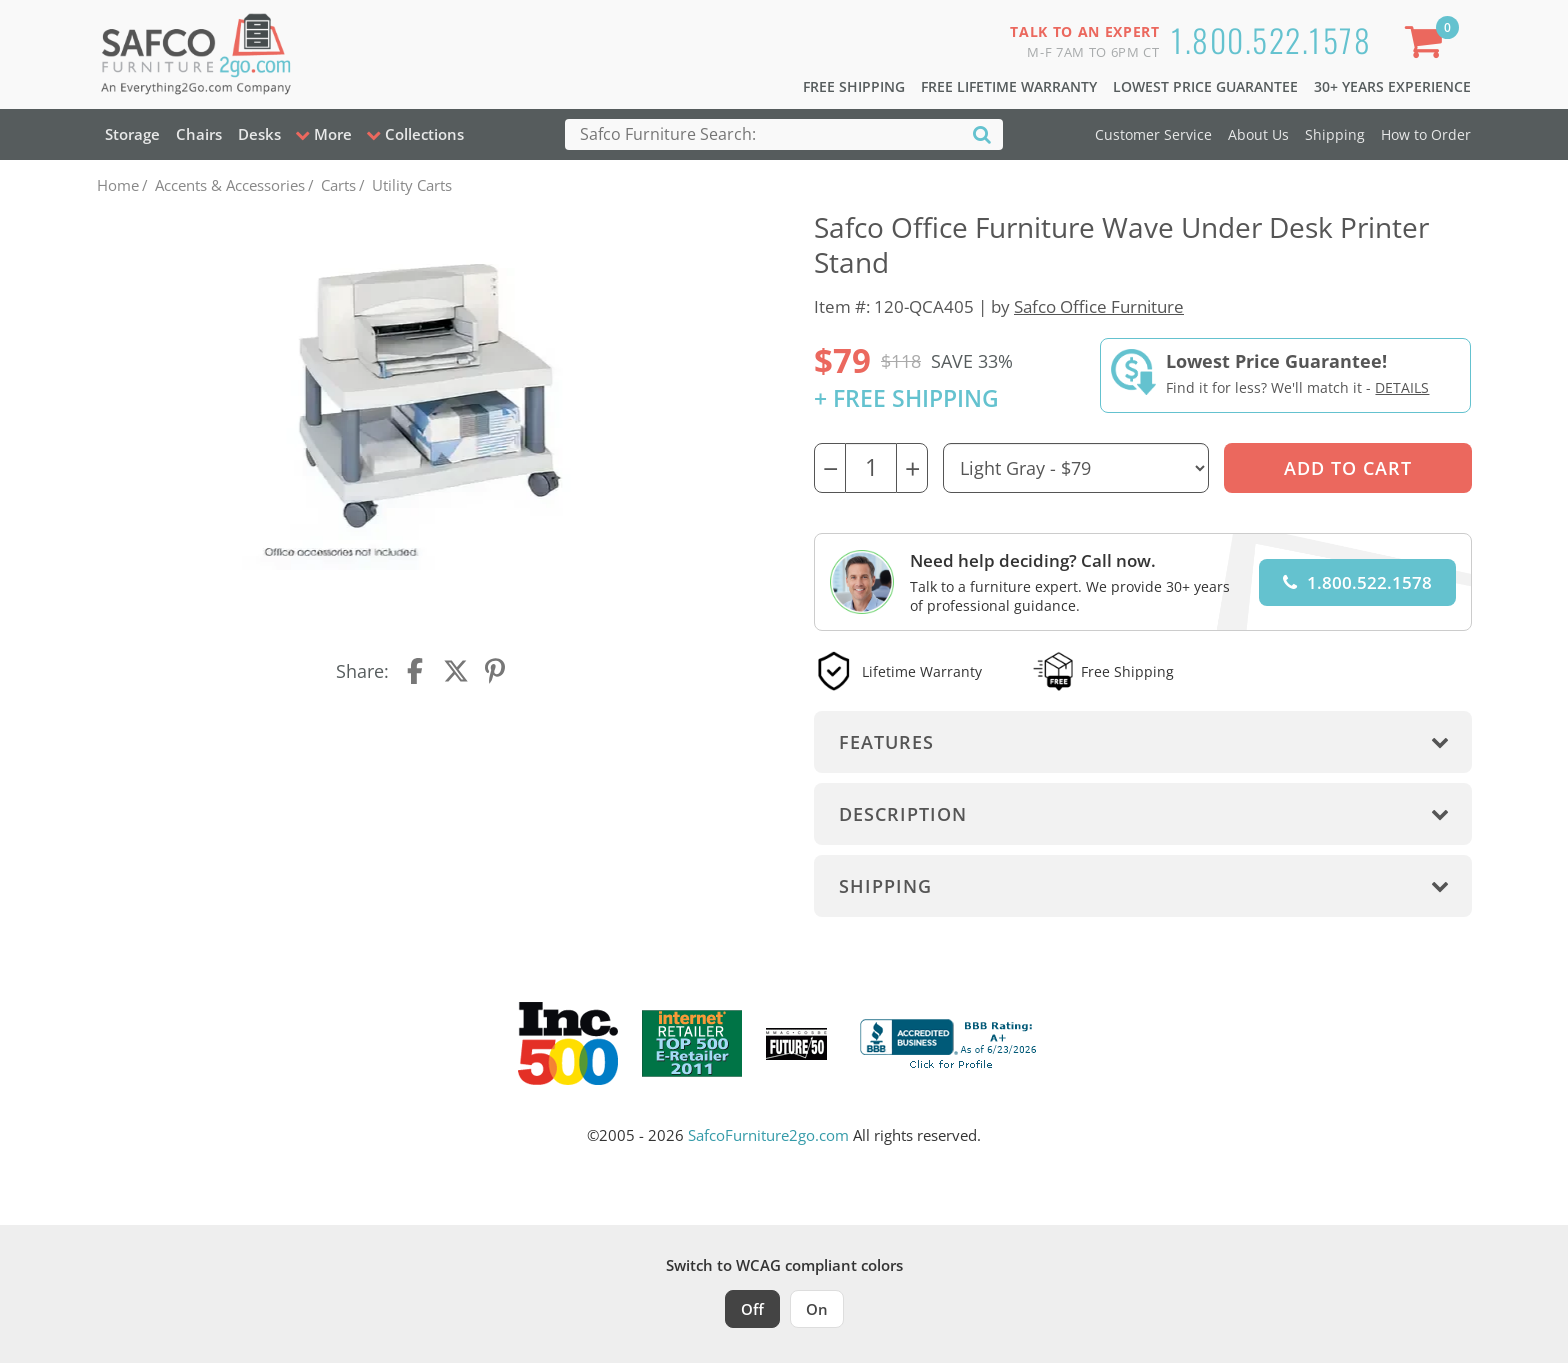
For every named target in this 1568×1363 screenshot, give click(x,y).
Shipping (1335, 134)
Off (752, 1309)
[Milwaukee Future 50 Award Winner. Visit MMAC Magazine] (796, 1044)
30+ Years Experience (1392, 86)
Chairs (199, 134)
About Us (1258, 134)
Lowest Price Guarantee (1205, 86)
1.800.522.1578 (1271, 39)
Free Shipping (854, 86)
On (817, 1309)
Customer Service (1153, 134)
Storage (132, 134)
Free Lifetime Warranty (1009, 86)
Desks (259, 134)
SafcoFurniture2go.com (768, 1135)
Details (1402, 387)
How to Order (1426, 134)
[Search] (982, 133)
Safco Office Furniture (1099, 306)
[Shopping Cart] (1427, 45)
